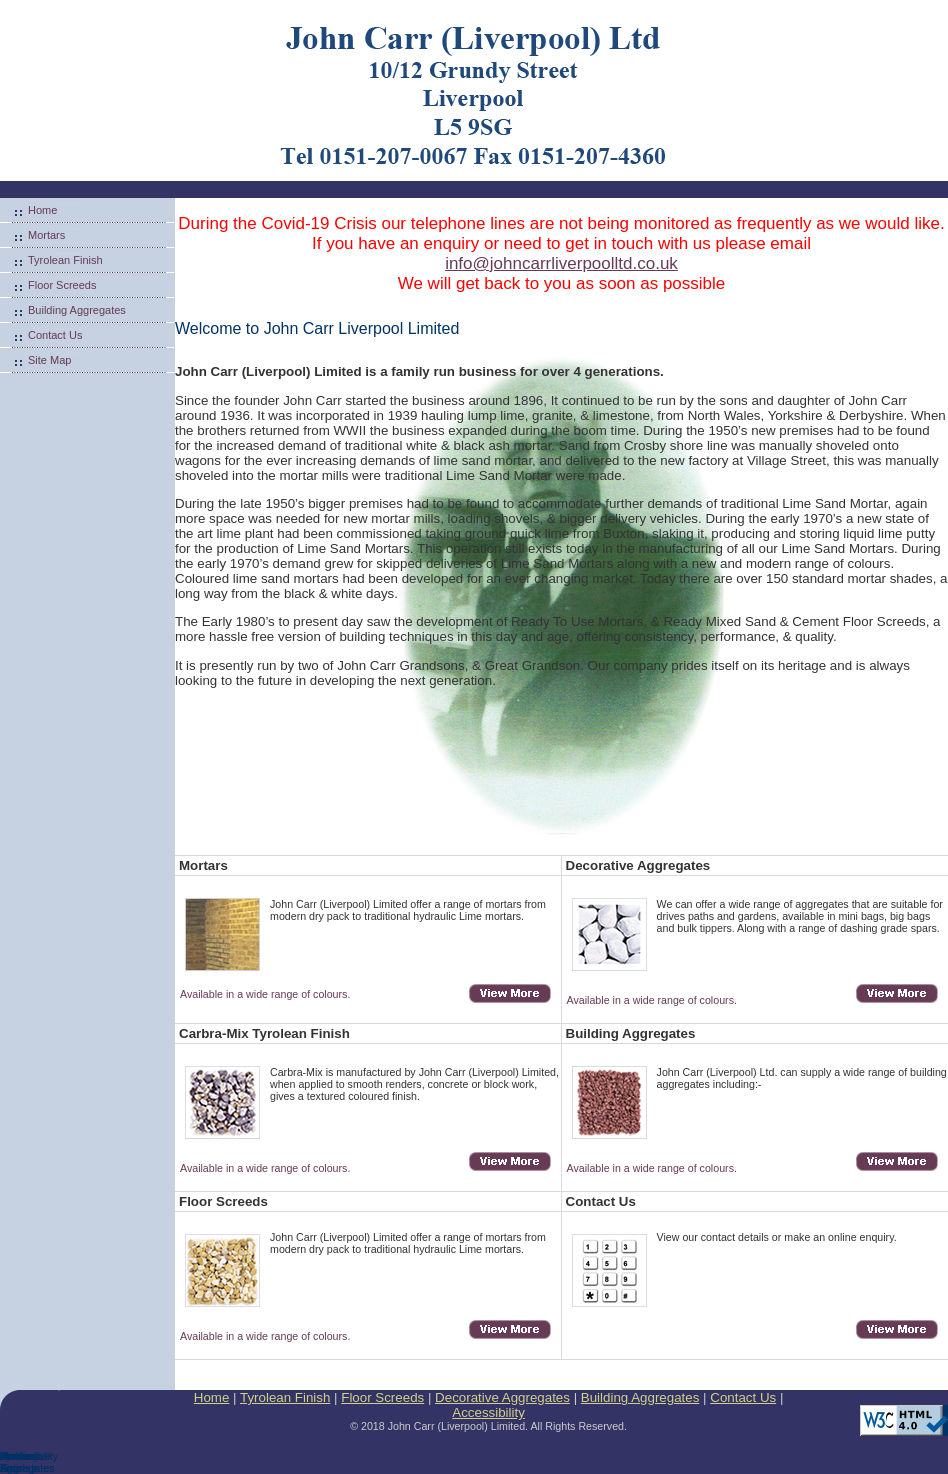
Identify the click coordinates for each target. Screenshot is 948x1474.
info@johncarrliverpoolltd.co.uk (561, 263)
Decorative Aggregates (502, 1397)
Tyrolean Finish (65, 260)
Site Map (49, 360)
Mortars (46, 235)
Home (42, 210)
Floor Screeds (62, 285)
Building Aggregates (77, 310)
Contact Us (55, 335)
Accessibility (488, 1412)
